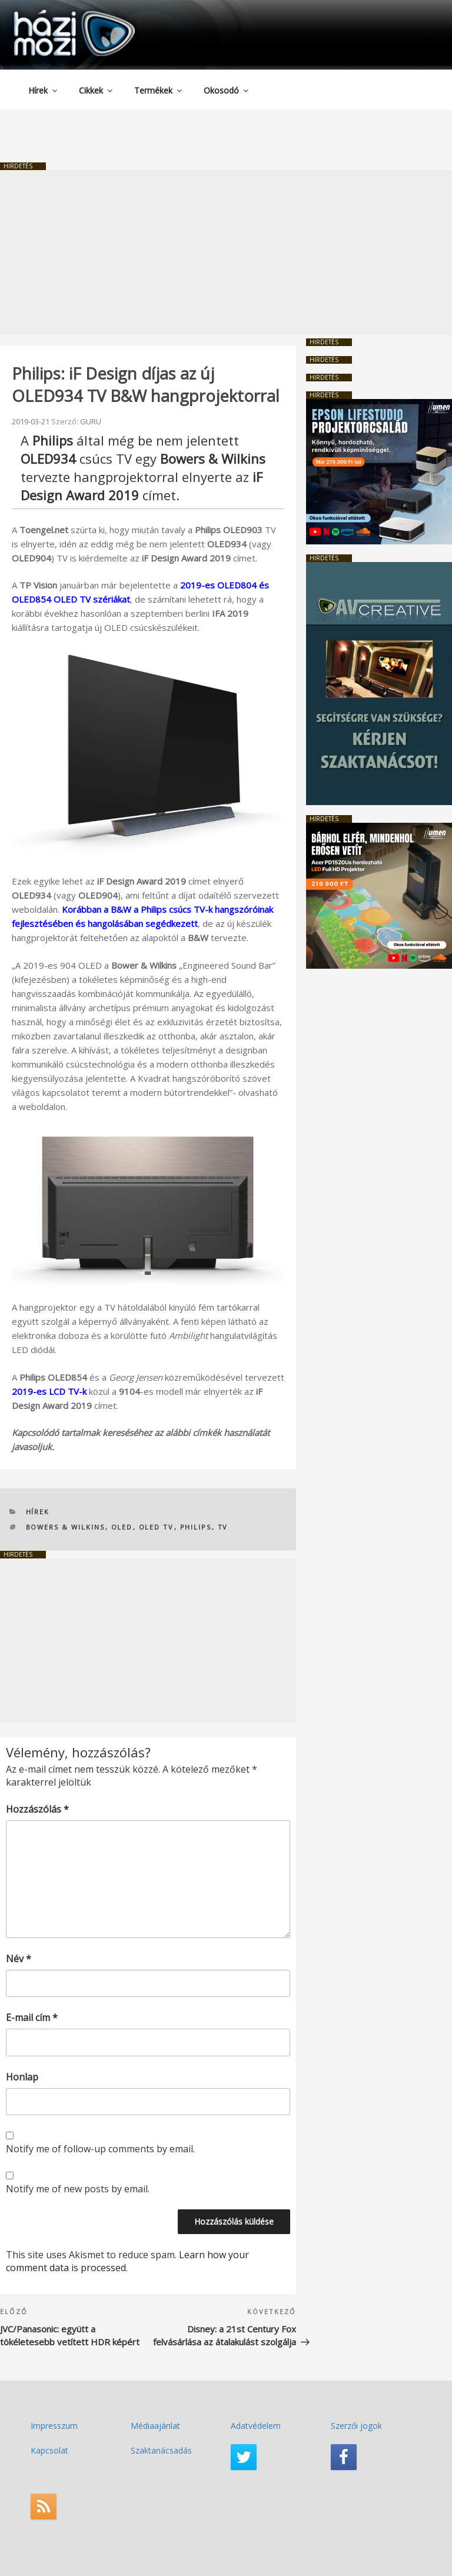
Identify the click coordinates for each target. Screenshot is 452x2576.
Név (18, 1958)
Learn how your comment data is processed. (127, 2261)
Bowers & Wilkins (65, 1527)
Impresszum (54, 2425)
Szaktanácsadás (161, 2450)
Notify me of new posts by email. (77, 2188)
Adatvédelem (256, 2425)
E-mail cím (32, 2017)
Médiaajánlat (155, 2425)
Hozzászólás (37, 1809)
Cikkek (96, 90)
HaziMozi (57, 14)
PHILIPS (196, 1527)
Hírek (43, 90)
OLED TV (156, 1527)
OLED (122, 1527)
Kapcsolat (49, 2450)
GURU (90, 421)
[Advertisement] (226, 252)
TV (223, 1527)
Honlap (22, 2076)
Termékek (159, 90)
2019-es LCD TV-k (49, 1391)
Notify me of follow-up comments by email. (100, 2148)
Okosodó (227, 90)
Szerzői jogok (356, 2425)
